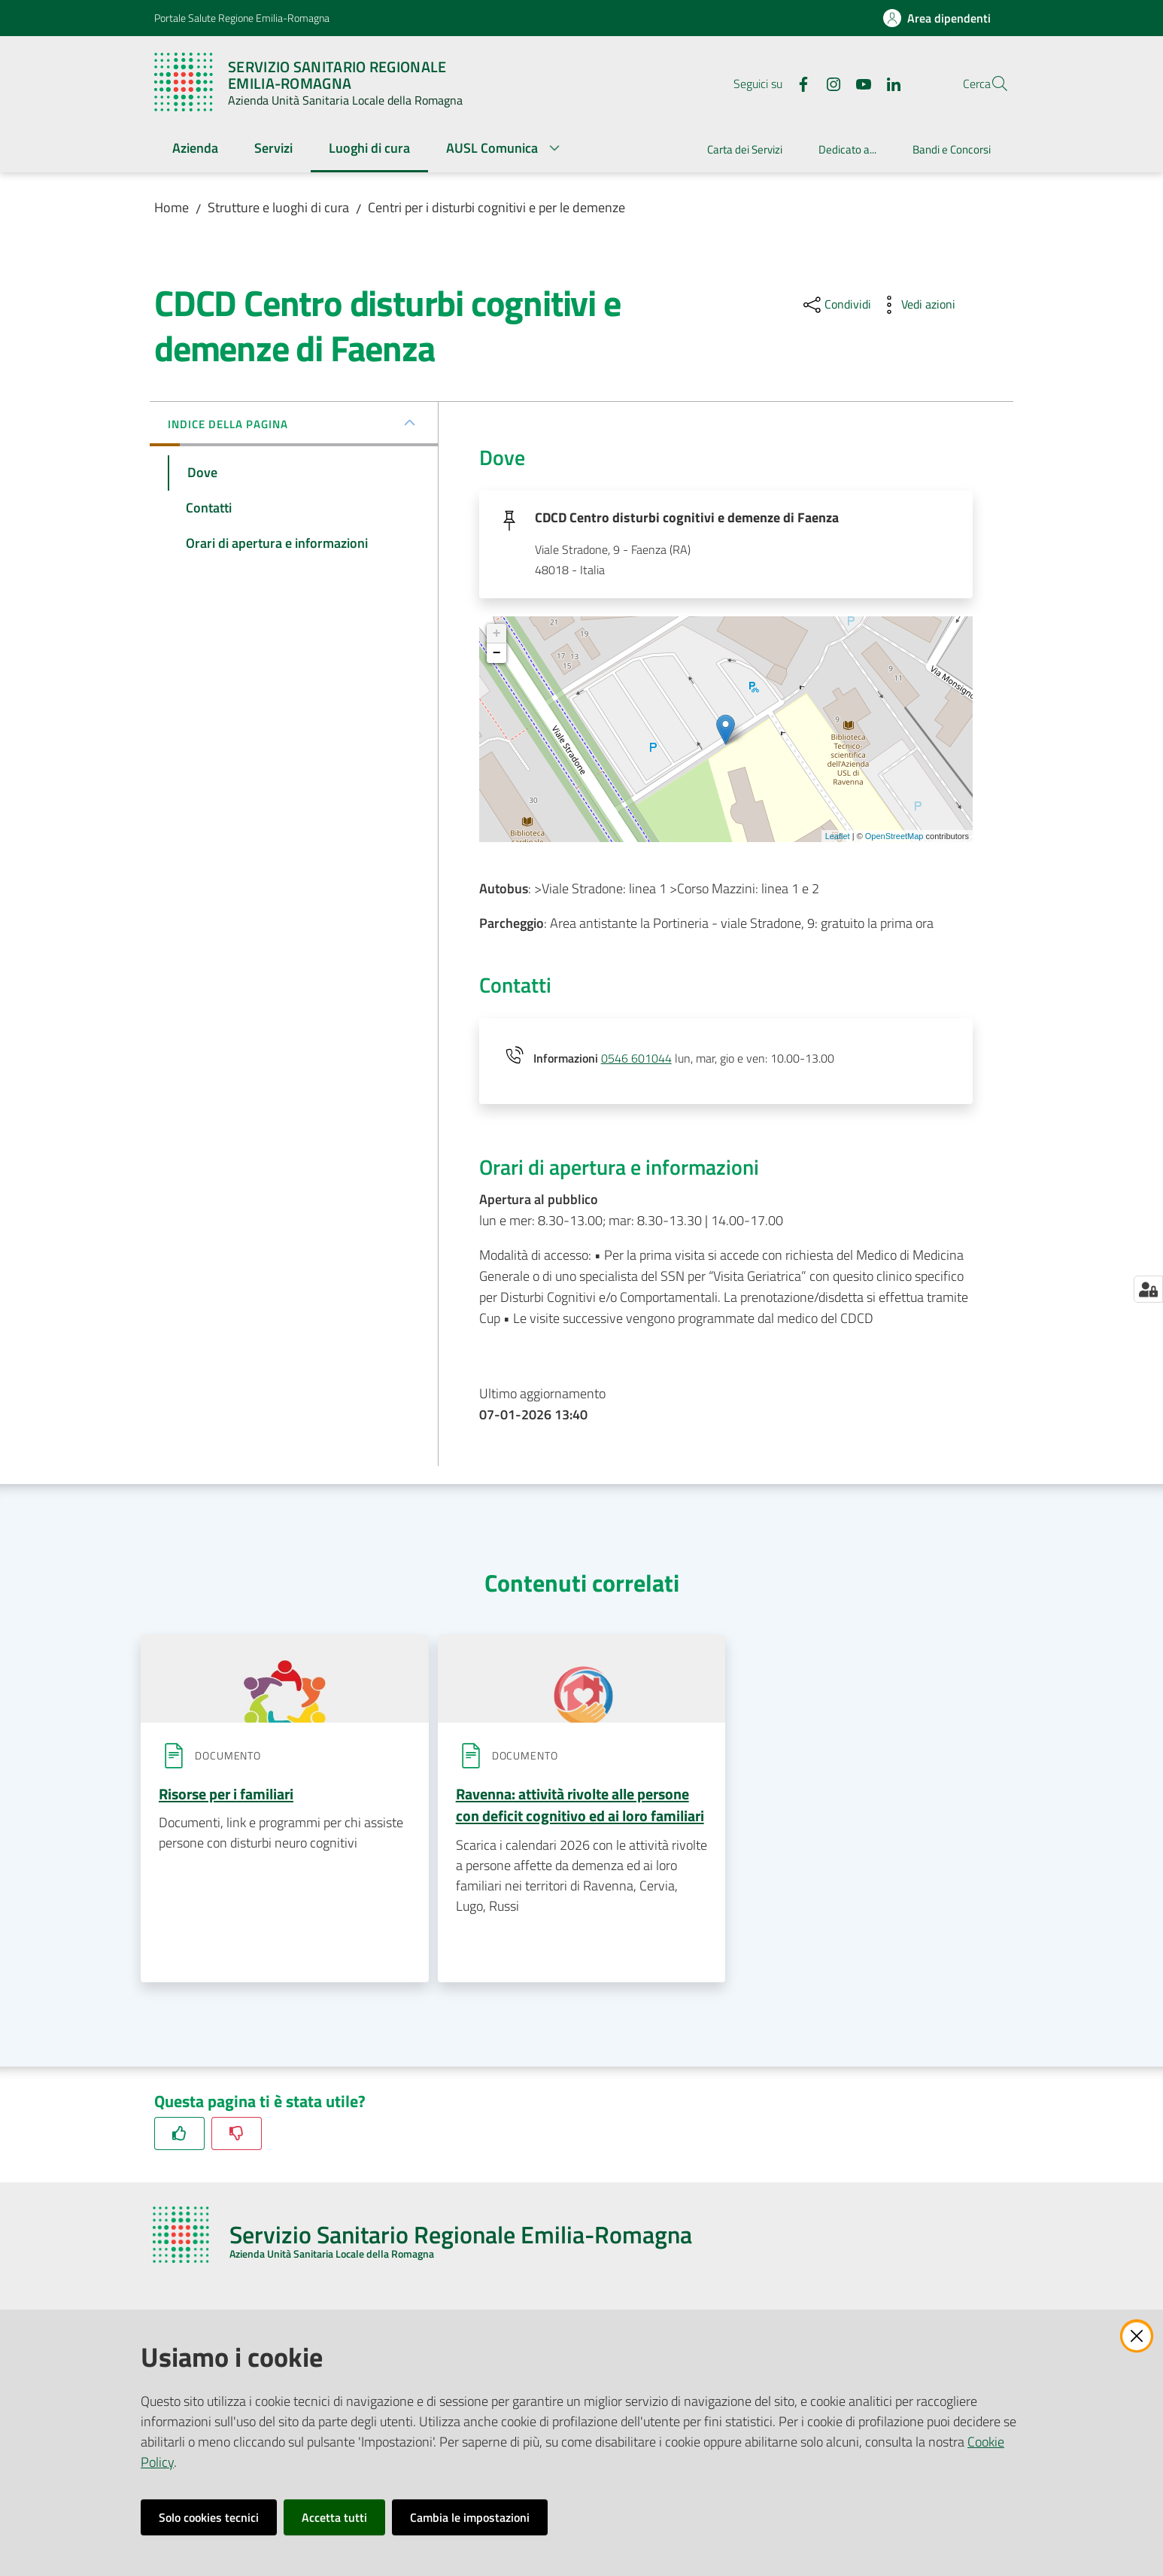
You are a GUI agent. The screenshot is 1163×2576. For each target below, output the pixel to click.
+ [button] (497, 636)
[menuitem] (195, 149)
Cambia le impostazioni (470, 2517)
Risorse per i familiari (226, 1796)
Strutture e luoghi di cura (278, 207)
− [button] (497, 655)
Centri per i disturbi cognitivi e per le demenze (496, 207)
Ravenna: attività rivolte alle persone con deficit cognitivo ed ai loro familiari (580, 1807)
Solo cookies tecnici (209, 2517)
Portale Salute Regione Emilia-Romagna (241, 18)
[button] (991, 83)
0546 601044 (636, 1060)
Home (171, 207)
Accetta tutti (334, 2517)
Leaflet (837, 837)
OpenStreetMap (894, 837)
